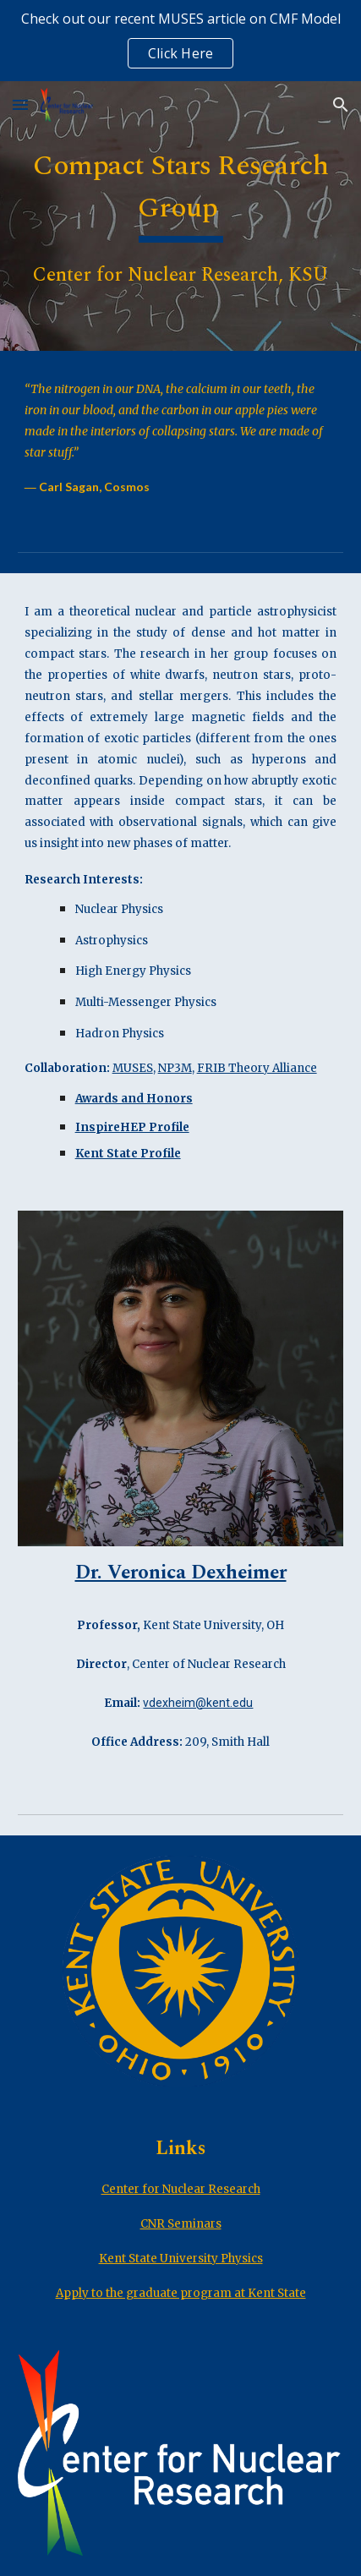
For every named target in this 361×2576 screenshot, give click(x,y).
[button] (20, 104)
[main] (181, 216)
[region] (180, 40)
